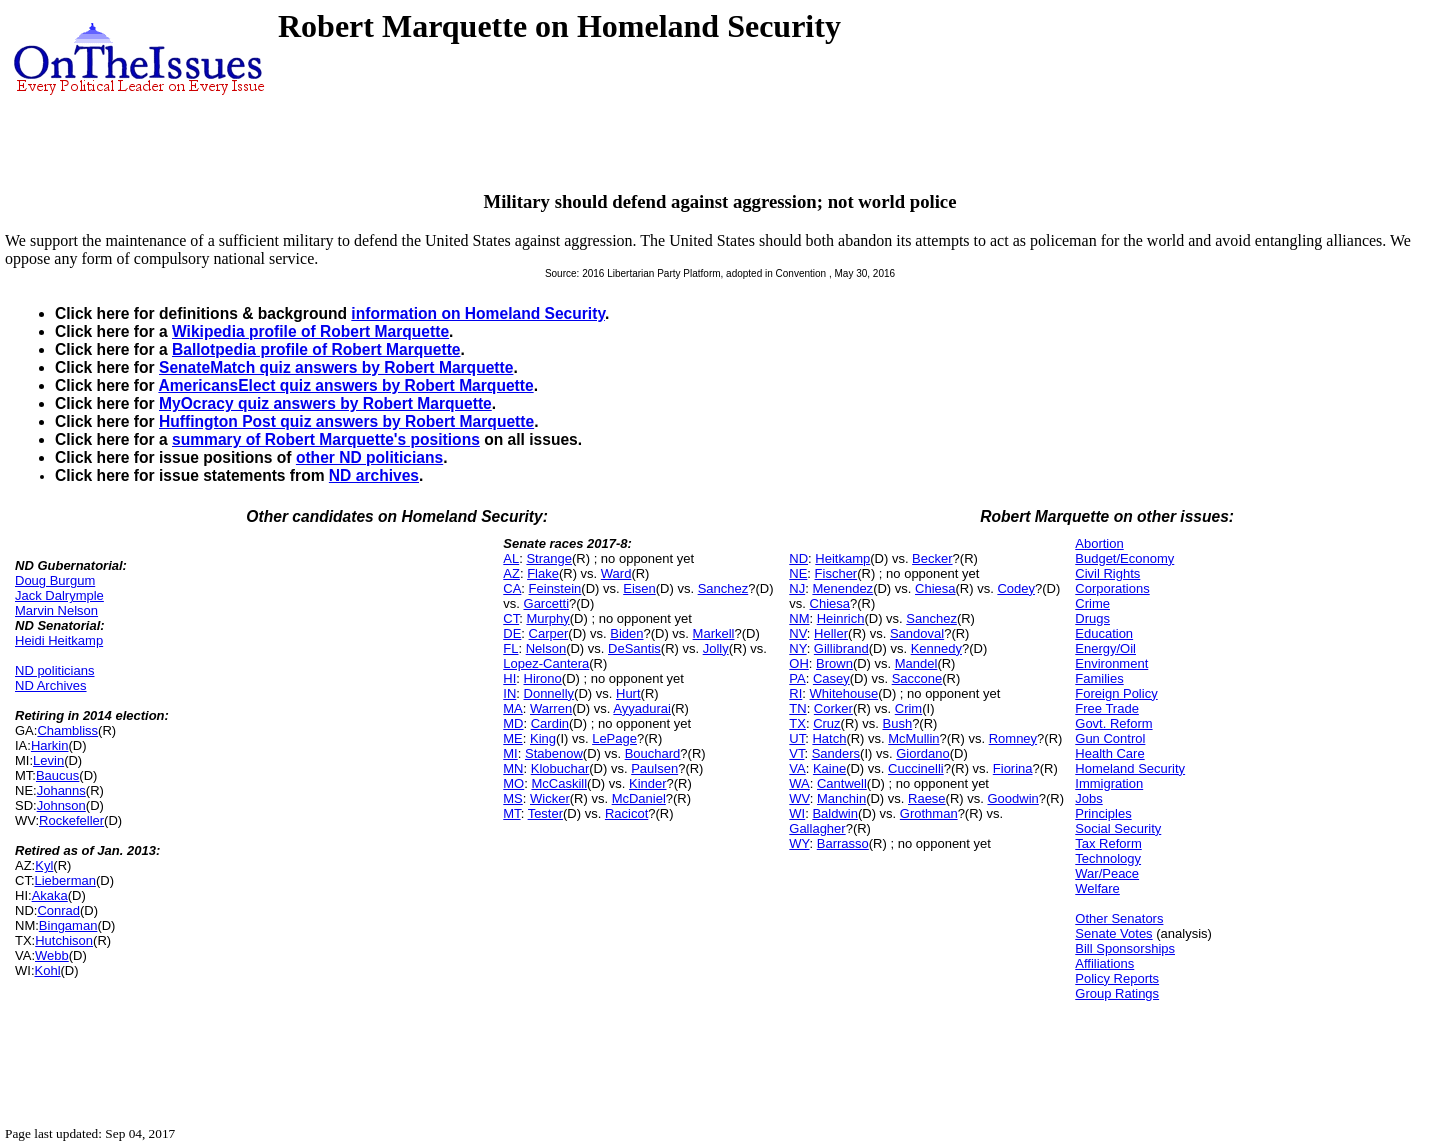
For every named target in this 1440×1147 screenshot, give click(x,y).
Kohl (48, 970)
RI (795, 693)
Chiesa (935, 588)
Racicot (626, 813)
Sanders (836, 753)
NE (798, 573)
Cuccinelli (916, 768)
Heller (831, 633)
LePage (614, 738)
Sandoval (917, 633)
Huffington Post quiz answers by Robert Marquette (346, 421)
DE (512, 633)
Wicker (550, 798)
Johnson (61, 805)
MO (513, 783)
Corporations (1112, 588)
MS (513, 798)
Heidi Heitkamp (59, 640)
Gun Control (1110, 738)
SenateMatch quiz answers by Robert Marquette (336, 367)
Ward (616, 573)
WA (799, 783)
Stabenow (554, 753)
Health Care (1109, 753)
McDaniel (639, 798)
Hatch (829, 738)
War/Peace (1107, 873)
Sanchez (723, 588)
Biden (626, 633)
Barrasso (843, 843)
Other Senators (1119, 918)
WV (799, 798)
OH (799, 663)
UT (797, 738)
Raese (927, 798)
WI (797, 813)
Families (1099, 678)
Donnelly (549, 693)
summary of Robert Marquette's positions (326, 439)
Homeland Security (1130, 768)
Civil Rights (1107, 573)
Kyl (44, 865)
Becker (932, 558)
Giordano (922, 753)
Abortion (1099, 543)
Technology (1108, 858)
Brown (834, 663)
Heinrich (841, 618)
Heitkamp (842, 558)
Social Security (1118, 828)
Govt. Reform (1113, 723)
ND (798, 558)
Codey (1016, 588)
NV (798, 633)
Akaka (50, 895)
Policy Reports (1117, 978)
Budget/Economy (1124, 558)
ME (513, 738)
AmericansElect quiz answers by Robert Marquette (345, 385)
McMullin (913, 738)
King (543, 738)
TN (797, 708)
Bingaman (68, 925)
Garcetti (547, 603)
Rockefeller (71, 820)
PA (797, 678)
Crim (908, 708)
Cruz (826, 723)
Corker (833, 708)
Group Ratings (1117, 993)
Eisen (639, 588)
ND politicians (54, 670)
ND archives (374, 475)
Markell (714, 633)
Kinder (648, 783)
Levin (48, 760)
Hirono (543, 678)
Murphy (547, 618)
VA (797, 768)
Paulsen (654, 768)
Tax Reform (1108, 843)
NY (797, 648)
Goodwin (1012, 798)
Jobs (1088, 798)
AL (511, 558)
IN (509, 693)
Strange (549, 558)
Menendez (842, 588)
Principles (1103, 813)
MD (513, 723)
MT (511, 813)
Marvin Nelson (56, 610)
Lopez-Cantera (546, 663)
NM (799, 618)
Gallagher (817, 828)
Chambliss (67, 730)
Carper (549, 633)
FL (510, 648)
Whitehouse (844, 693)
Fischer (836, 573)
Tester (545, 813)
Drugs (1092, 618)
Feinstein (555, 588)
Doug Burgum (55, 580)
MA (513, 708)
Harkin (50, 745)
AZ (511, 573)
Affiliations (1104, 963)
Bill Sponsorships (1125, 948)
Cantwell (842, 783)
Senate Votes (1113, 933)
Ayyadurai (642, 708)
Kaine (829, 768)
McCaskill (559, 783)
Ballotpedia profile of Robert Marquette (316, 349)
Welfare (1097, 888)
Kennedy (936, 648)
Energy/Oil (1105, 648)
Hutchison (64, 940)
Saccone (917, 678)
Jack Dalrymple (59, 595)
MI (510, 753)
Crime (1092, 603)
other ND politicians (369, 457)
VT (796, 753)
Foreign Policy (1116, 693)
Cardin (550, 723)
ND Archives (51, 685)
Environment (1111, 663)
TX (797, 723)
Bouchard (653, 753)
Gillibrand (841, 648)
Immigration (1109, 783)
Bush (897, 723)
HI (509, 678)
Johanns (61, 790)
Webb (52, 955)
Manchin (841, 798)
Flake (543, 573)
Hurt (628, 693)
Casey (831, 678)
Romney (1013, 738)
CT (511, 618)
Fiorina (1013, 768)
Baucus (57, 775)
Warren (551, 708)
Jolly (716, 648)
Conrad (58, 910)
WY (799, 843)
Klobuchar (560, 768)
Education (1104, 633)
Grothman (929, 813)
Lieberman (65, 880)
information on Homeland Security (478, 313)
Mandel (916, 663)
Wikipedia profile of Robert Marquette (310, 331)
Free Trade (1107, 708)
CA (512, 588)
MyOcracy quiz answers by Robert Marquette (325, 403)
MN (513, 768)
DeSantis (634, 648)
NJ (797, 588)
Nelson (546, 648)
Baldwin (835, 813)
